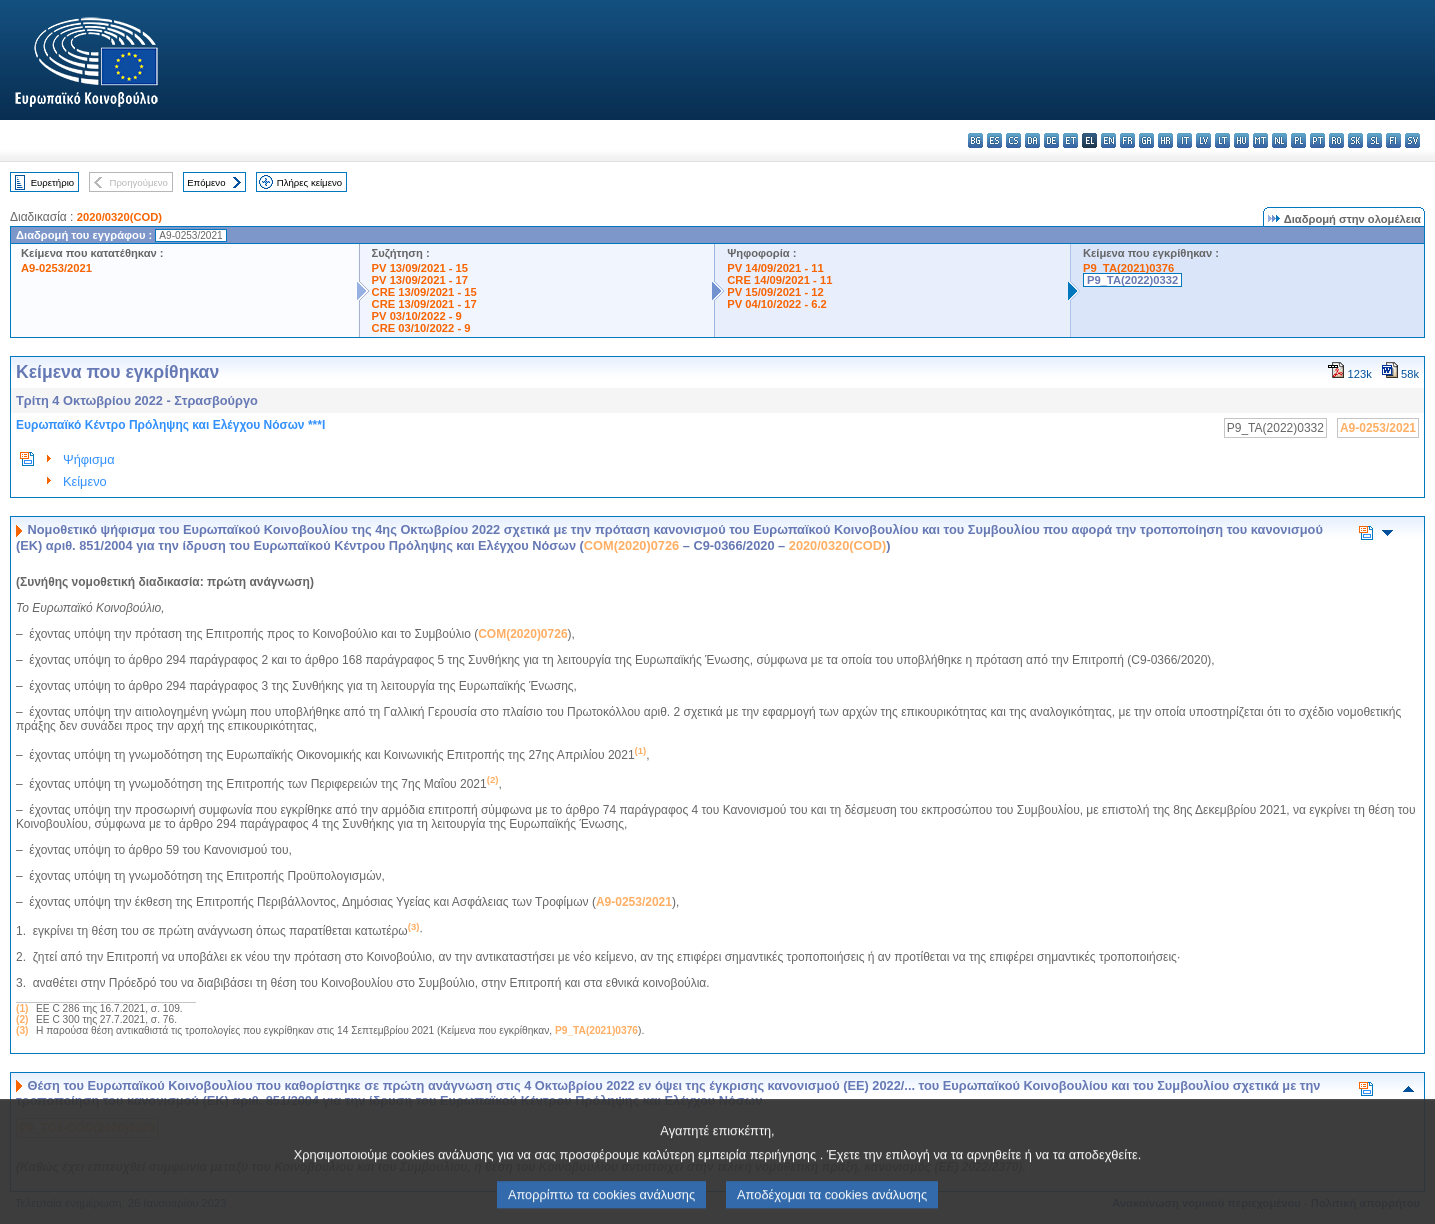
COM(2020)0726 (631, 545)
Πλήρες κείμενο (309, 182)
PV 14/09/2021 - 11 (775, 268)
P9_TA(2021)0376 (1128, 268)
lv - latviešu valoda (1203, 140)
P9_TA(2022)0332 (1132, 280)
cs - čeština (1013, 140)
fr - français (1127, 140)
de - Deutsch (1051, 140)
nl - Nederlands (1279, 140)
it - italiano (1184, 140)
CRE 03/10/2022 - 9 (421, 328)
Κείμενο (85, 481)
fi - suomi (1393, 140)
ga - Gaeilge (1146, 140)
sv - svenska (1412, 140)
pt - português (1317, 140)
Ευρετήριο (52, 182)
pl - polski (1298, 140)
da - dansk (1032, 140)
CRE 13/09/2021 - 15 (424, 292)
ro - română (1336, 140)
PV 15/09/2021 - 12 (775, 292)
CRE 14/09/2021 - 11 (779, 280)
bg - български (975, 140)
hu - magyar (1241, 140)
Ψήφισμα (89, 459)
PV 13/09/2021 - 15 (420, 268)
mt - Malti (1260, 140)
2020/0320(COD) (119, 217)
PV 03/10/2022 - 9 (417, 316)
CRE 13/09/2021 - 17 (424, 304)
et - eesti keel (1070, 140)
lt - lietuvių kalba (1222, 140)
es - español (994, 140)
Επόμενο (206, 182)
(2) (22, 1019)
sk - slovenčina (1355, 140)
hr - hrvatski (1165, 140)
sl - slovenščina (1374, 140)
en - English (1108, 140)
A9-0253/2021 (56, 268)
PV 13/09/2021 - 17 (420, 280)
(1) (22, 1008)
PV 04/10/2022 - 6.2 (777, 304)
